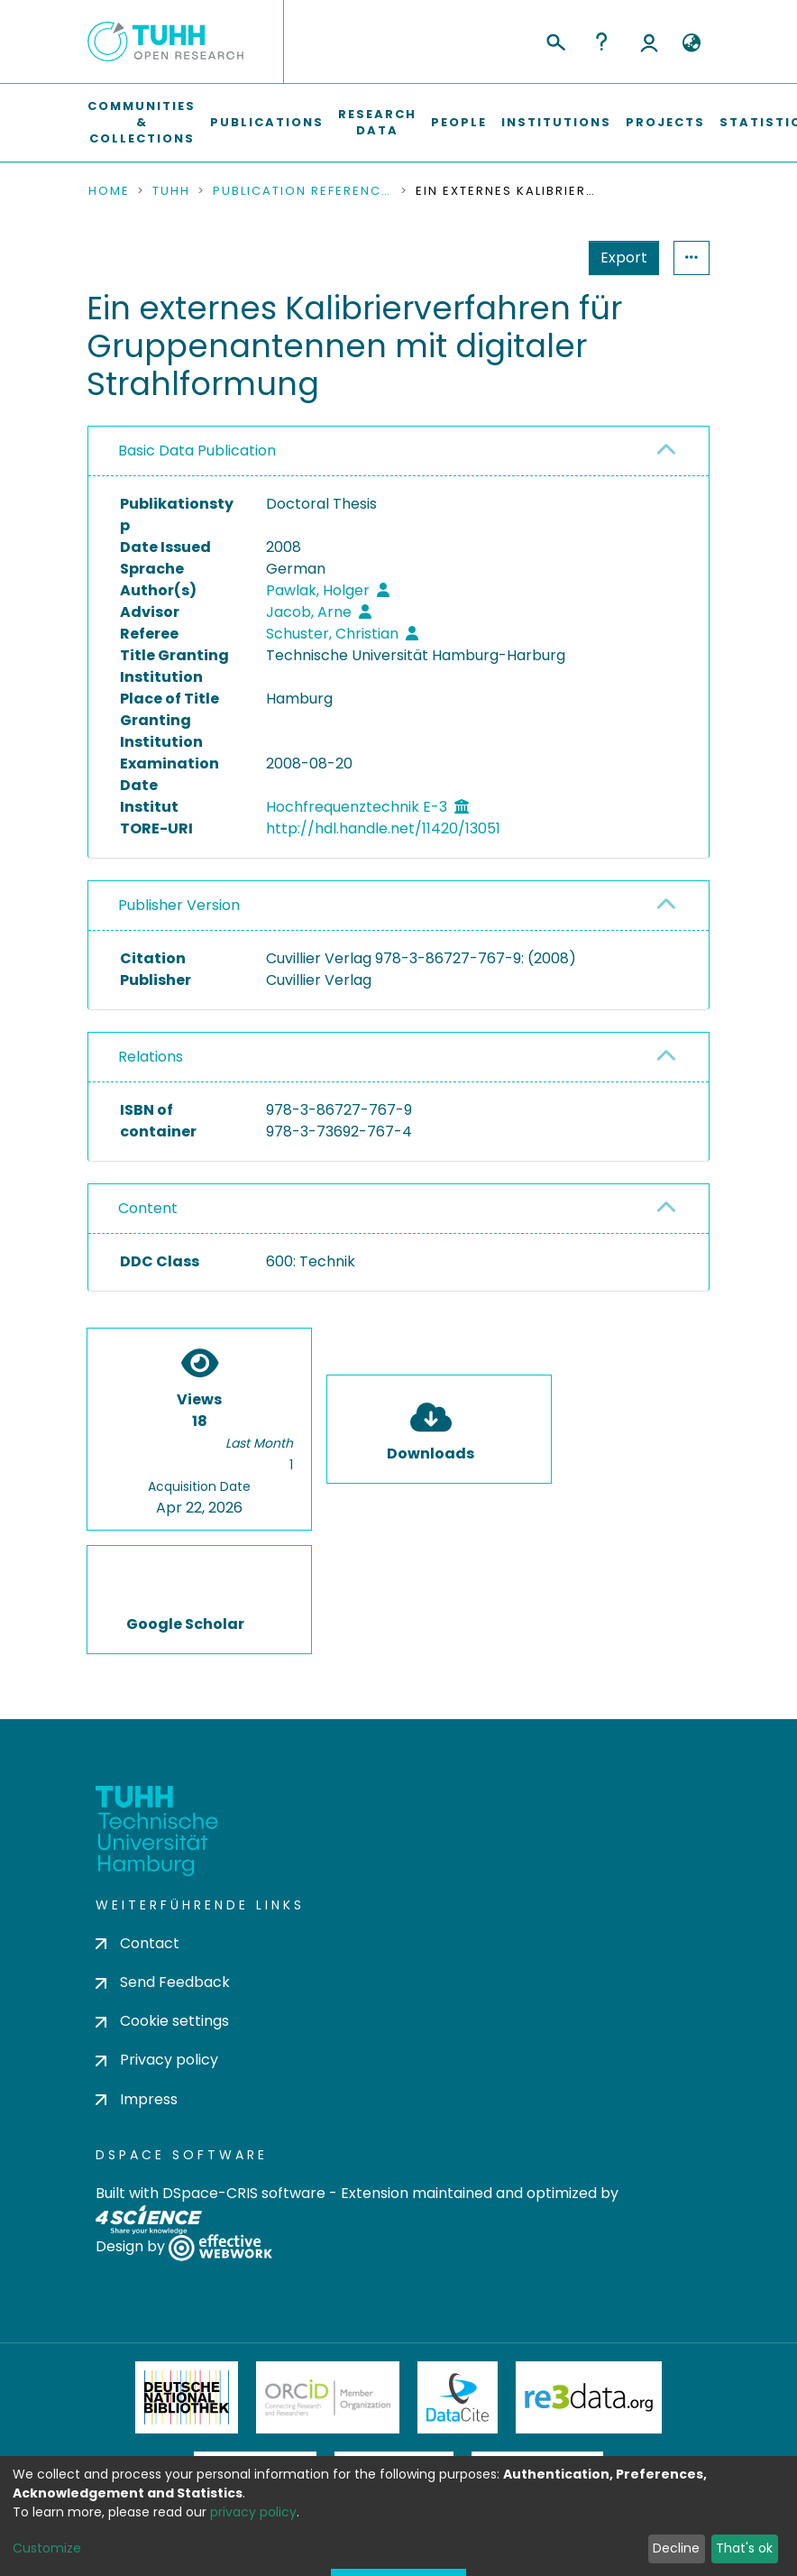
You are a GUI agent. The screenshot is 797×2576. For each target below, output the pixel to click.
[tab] (398, 451)
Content (148, 1208)
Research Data (377, 122)
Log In (649, 41)
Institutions (556, 122)
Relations (150, 1056)
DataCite (457, 2397)
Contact (137, 1943)
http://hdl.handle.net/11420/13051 (383, 828)
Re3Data (589, 2397)
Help (601, 41)
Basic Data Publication (197, 450)
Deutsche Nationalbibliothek (186, 2397)
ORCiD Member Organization (328, 2397)
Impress (137, 2099)
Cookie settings (162, 2020)
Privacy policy (157, 2059)
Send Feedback (163, 1982)
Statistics (618, 257)
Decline (676, 2548)
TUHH (171, 191)
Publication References (303, 191)
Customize (47, 2548)
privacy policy (253, 2512)
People (459, 122)
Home (109, 191)
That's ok (744, 2548)
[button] (691, 43)
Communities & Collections (141, 122)
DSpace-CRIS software (243, 2193)
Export (535, 257)
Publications (267, 122)
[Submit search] (555, 40)
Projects (665, 122)
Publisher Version (179, 905)
